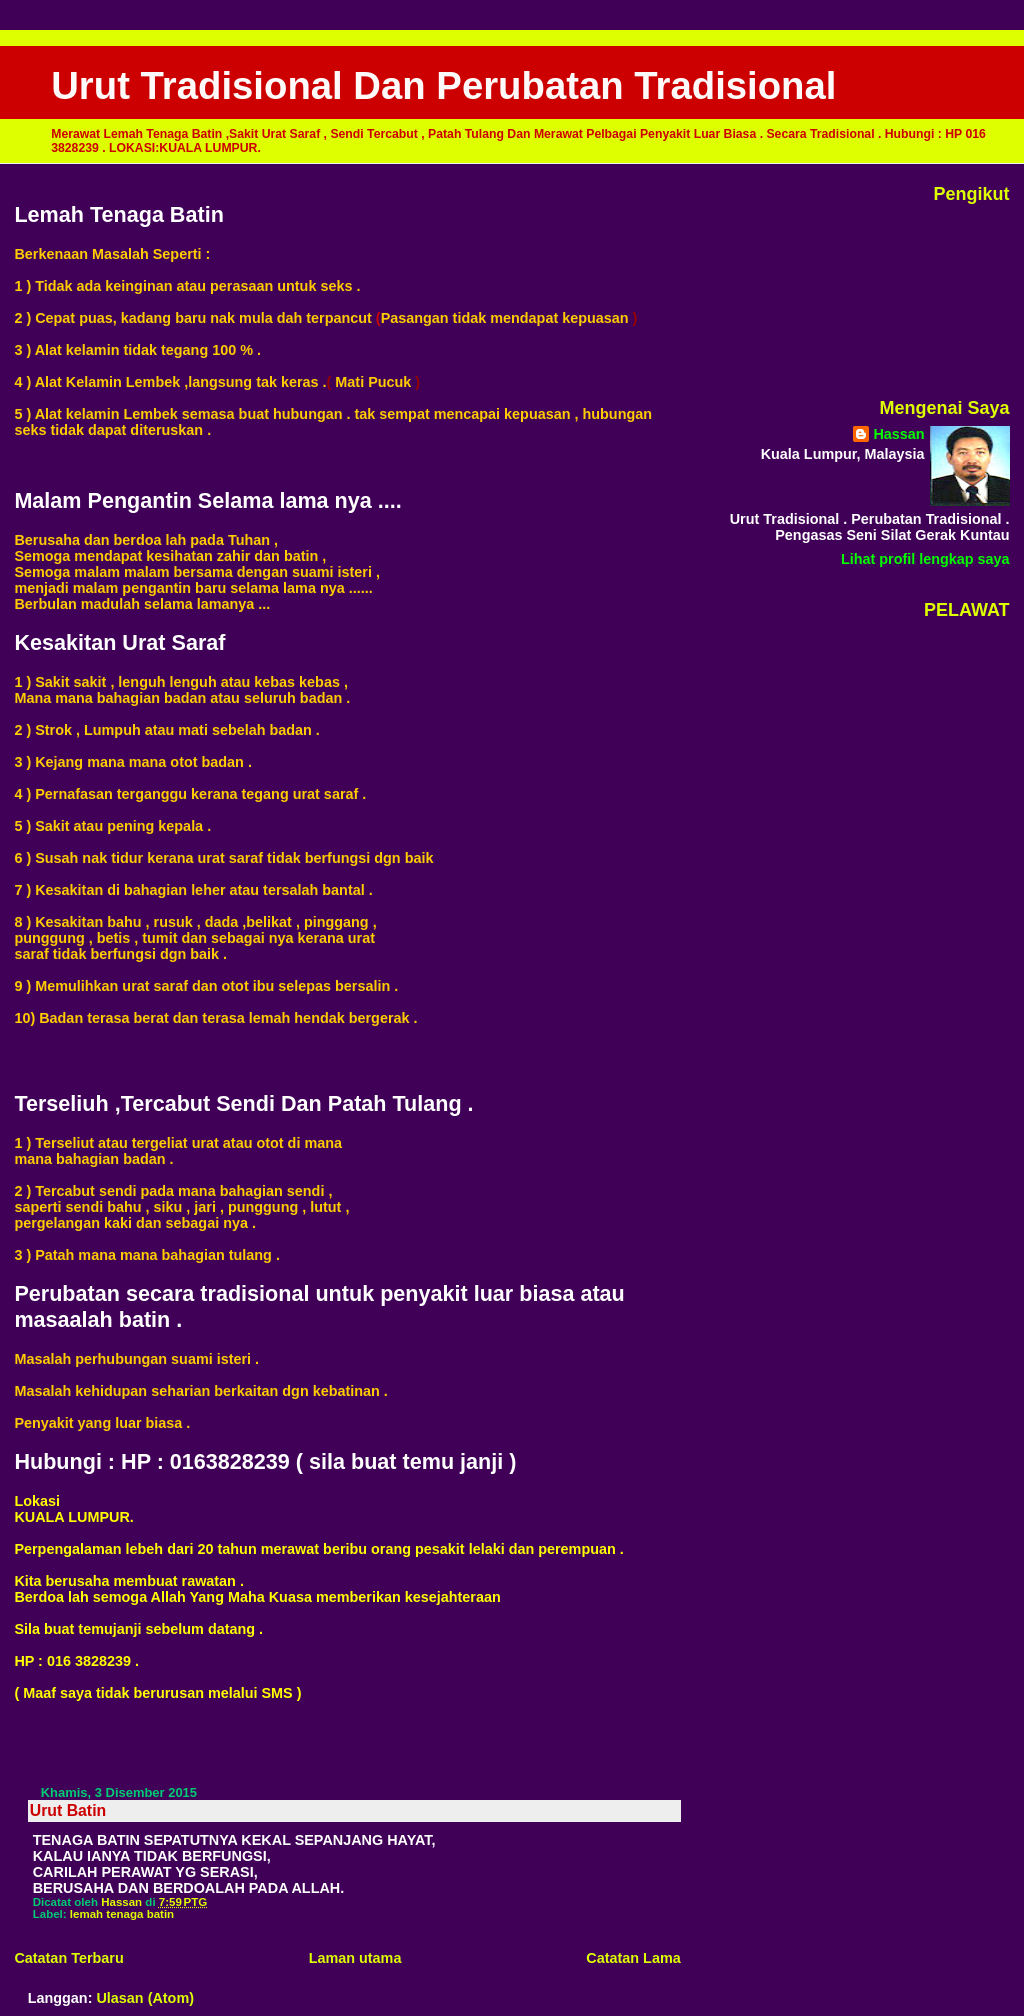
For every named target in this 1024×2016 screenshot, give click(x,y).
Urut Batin (68, 1810)
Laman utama (355, 1958)
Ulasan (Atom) (145, 1998)
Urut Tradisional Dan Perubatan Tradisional (443, 85)
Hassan (898, 434)
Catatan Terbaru (68, 1958)
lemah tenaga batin (122, 1914)
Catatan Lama (633, 1958)
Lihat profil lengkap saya (925, 559)
